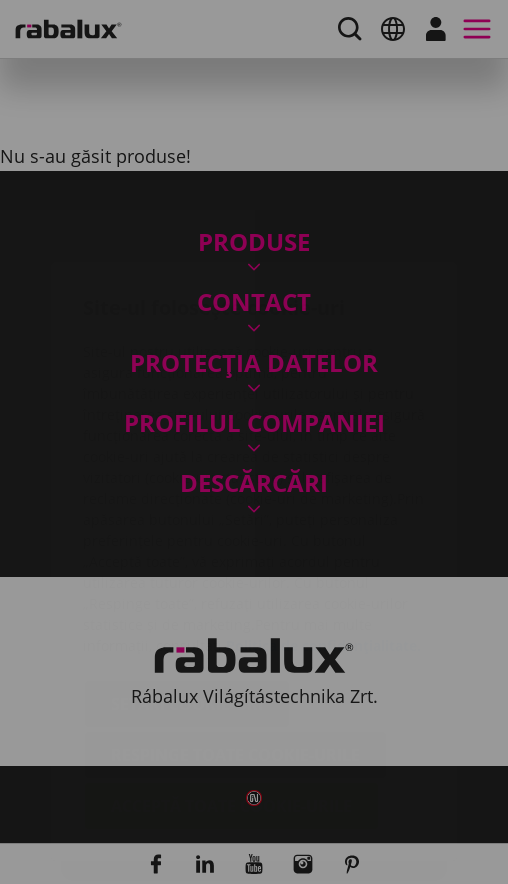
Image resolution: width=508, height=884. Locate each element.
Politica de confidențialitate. (323, 526)
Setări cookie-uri (187, 585)
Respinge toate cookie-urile (235, 636)
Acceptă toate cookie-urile (231, 687)
